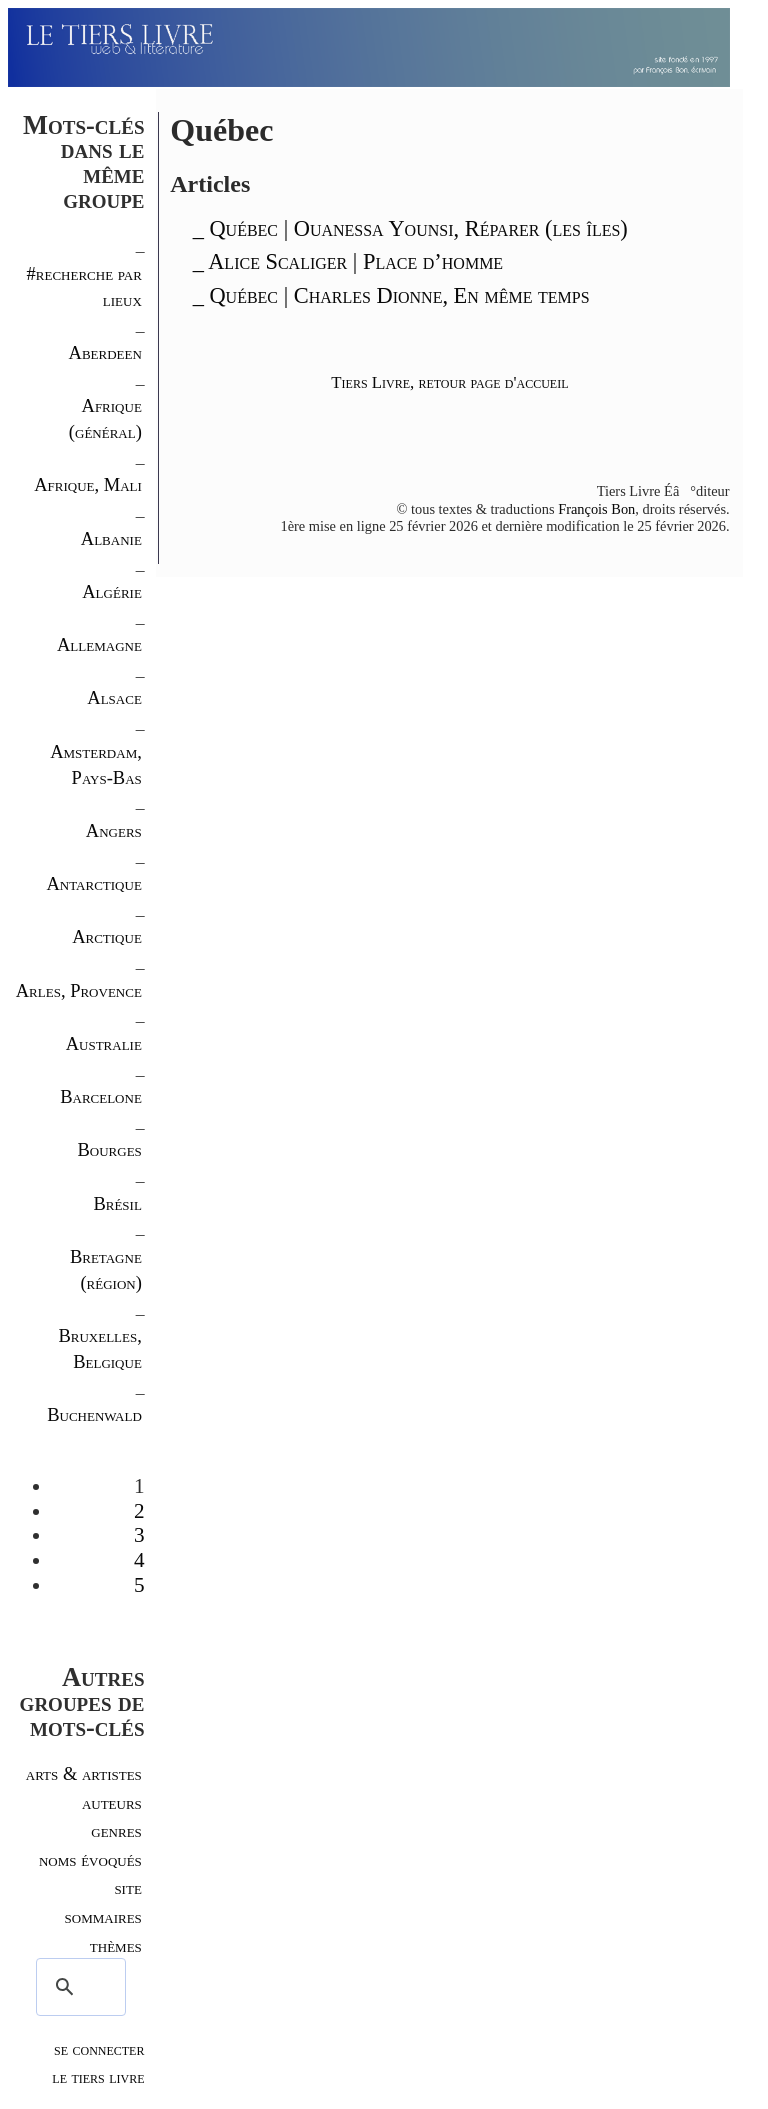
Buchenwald (94, 1414)
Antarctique (93, 883)
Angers (114, 830)
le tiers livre (98, 2077)
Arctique (107, 936)
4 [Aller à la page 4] (139, 1560)
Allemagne (99, 644)
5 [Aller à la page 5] (139, 1585)
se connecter (99, 2049)
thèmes (116, 1945)
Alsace (114, 697)
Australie (104, 1043)
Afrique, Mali (88, 484)
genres (116, 1830)
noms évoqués (90, 1859)
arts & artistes (84, 1773)
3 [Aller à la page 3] (139, 1535)
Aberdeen (105, 352)
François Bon (596, 509)
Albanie (111, 538)
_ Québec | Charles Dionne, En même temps (391, 295)
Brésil (117, 1203)
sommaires (103, 1916)
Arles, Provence (79, 990)
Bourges (109, 1149)
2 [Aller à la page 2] (139, 1511)
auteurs (112, 1802)
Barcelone (101, 1096)
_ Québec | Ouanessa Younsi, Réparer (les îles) (410, 228)
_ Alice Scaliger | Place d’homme (348, 261)
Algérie (112, 591)
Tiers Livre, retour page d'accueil (449, 382)
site (127, 1887)
